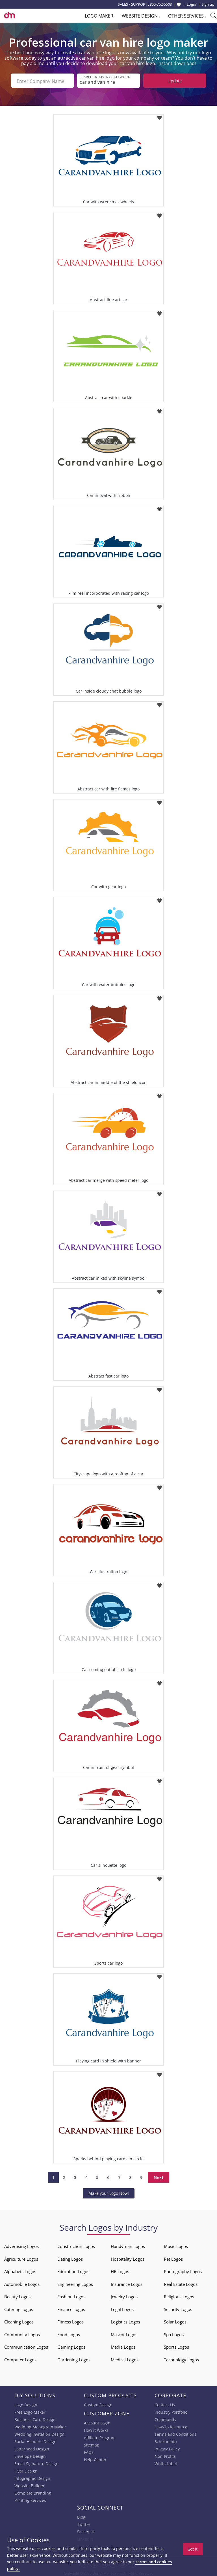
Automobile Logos (22, 2283)
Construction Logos (76, 2245)
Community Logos (22, 2333)
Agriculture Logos (21, 2258)
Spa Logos (174, 2333)
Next (159, 2176)
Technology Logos (181, 2358)
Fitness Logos (70, 2320)
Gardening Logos (73, 2358)
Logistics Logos (125, 2320)
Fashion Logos (71, 2295)
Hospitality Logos (127, 2258)
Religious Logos (179, 2295)
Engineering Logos (75, 2283)
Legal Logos (122, 2308)
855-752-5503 (161, 4)
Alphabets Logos (20, 2270)
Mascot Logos (124, 2333)
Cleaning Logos (19, 2320)
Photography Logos (183, 2270)
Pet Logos (173, 2258)
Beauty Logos (17, 2295)
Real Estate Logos (181, 2283)
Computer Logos (20, 2358)
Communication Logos (26, 2346)
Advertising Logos (21, 2245)
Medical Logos (124, 2358)
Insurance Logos (126, 2283)
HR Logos (120, 2270)
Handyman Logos (128, 2245)
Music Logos (176, 2245)
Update (175, 80)
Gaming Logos (71, 2346)
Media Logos (123, 2346)
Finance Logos (71, 2308)
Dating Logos (70, 2258)
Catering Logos (18, 2308)
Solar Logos (175, 2320)
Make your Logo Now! (108, 2192)
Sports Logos (176, 2346)
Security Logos (178, 2308)
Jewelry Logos (124, 2295)
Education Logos (73, 2270)
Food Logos (68, 2333)
